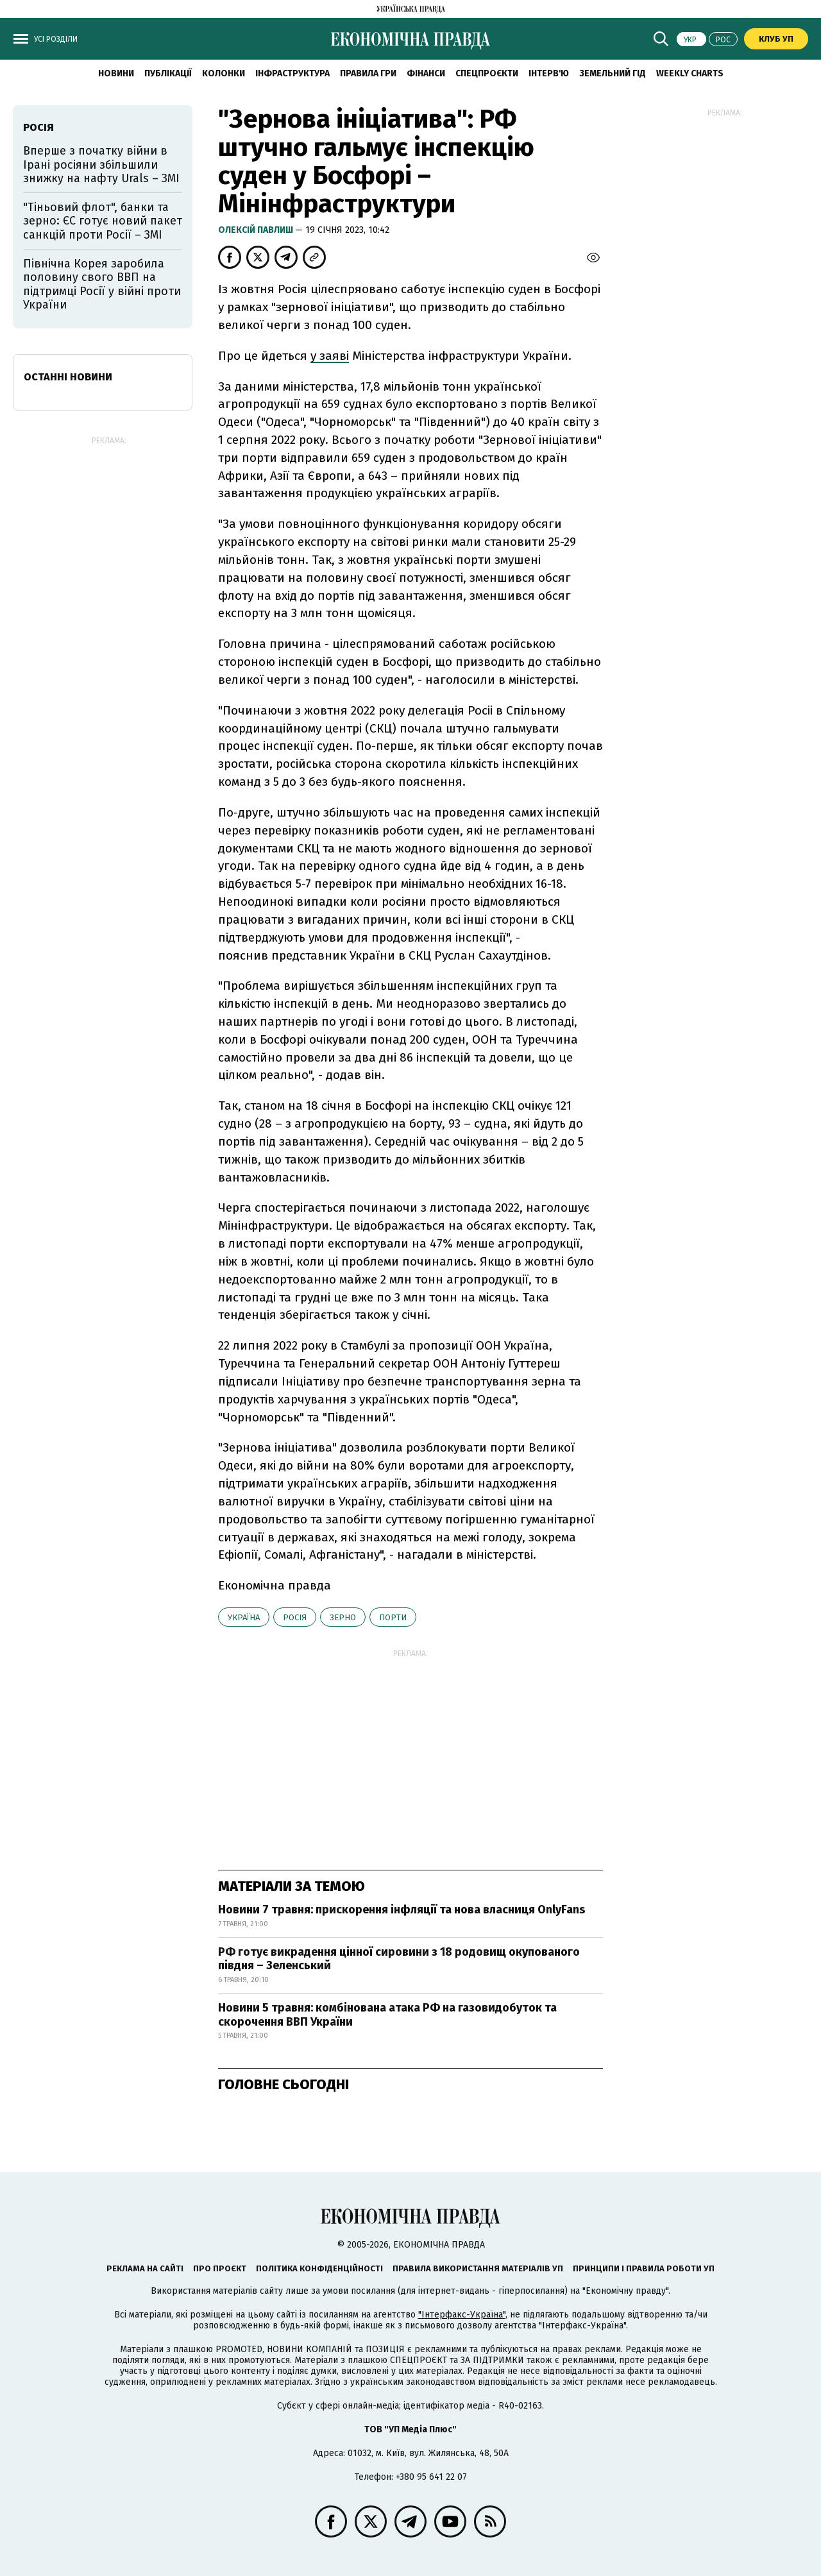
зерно (343, 1617)
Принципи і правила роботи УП (644, 2268)
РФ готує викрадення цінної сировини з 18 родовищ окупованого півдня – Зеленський (399, 1959)
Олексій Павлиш (256, 230)
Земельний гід (612, 73)
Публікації (168, 73)
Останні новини (68, 377)
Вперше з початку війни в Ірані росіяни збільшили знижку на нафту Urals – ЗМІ (101, 164)
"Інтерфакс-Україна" (461, 2314)
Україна (244, 1617)
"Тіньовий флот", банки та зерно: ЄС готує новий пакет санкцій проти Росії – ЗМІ (102, 221)
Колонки (223, 73)
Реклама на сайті (144, 2268)
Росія (295, 1617)
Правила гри (368, 73)
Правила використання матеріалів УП (478, 2268)
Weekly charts (690, 73)
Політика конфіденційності (319, 2268)
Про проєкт (219, 2268)
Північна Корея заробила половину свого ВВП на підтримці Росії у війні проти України (102, 284)
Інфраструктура (292, 73)
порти (393, 1617)
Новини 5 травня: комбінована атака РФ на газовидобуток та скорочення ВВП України (387, 2015)
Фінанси (426, 73)
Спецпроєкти (486, 73)
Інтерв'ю (549, 73)
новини (116, 73)
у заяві (329, 355)
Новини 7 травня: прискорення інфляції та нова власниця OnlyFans (401, 1909)
